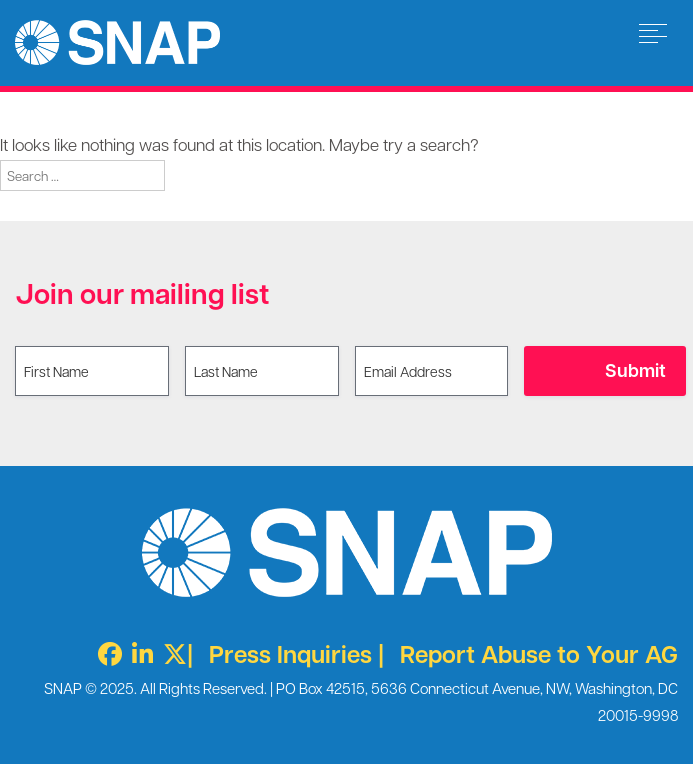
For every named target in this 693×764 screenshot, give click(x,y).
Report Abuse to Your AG (539, 653)
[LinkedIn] (137, 653)
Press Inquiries (290, 653)
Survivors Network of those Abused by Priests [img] (117, 42)
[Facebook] (105, 653)
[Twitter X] (170, 653)
